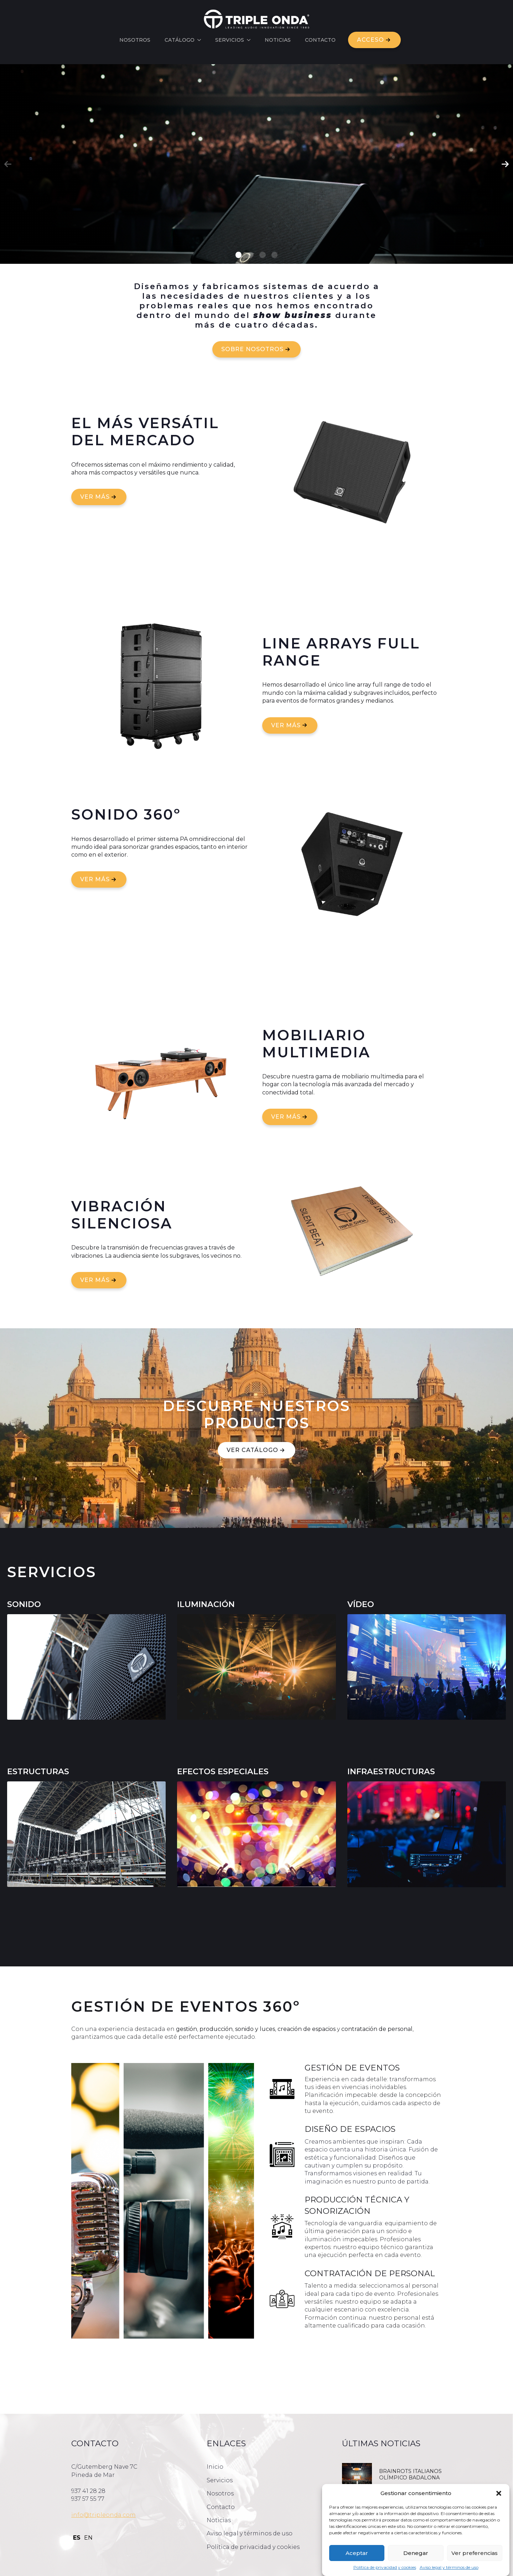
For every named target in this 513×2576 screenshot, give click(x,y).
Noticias (278, 40)
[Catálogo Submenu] (201, 40)
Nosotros (134, 40)
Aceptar (357, 2553)
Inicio (215, 2466)
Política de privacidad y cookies (384, 2567)
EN (88, 2537)
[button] (498, 2493)
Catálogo (180, 40)
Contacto (320, 40)
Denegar (415, 2553)
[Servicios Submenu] (251, 40)
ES (77, 2537)
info (77, 2514)
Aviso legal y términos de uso (449, 2567)
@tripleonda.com (109, 2514)
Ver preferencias (474, 2553)
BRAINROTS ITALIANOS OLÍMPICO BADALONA (410, 2474)
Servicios (229, 40)
